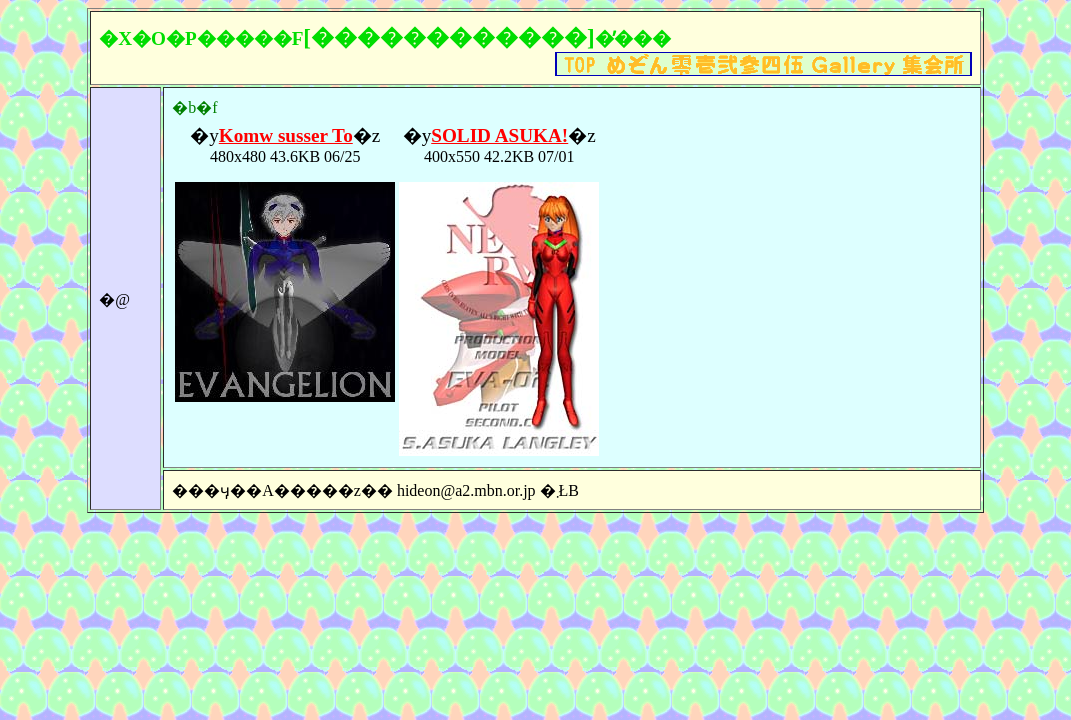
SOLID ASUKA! (499, 135)
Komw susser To (286, 135)
